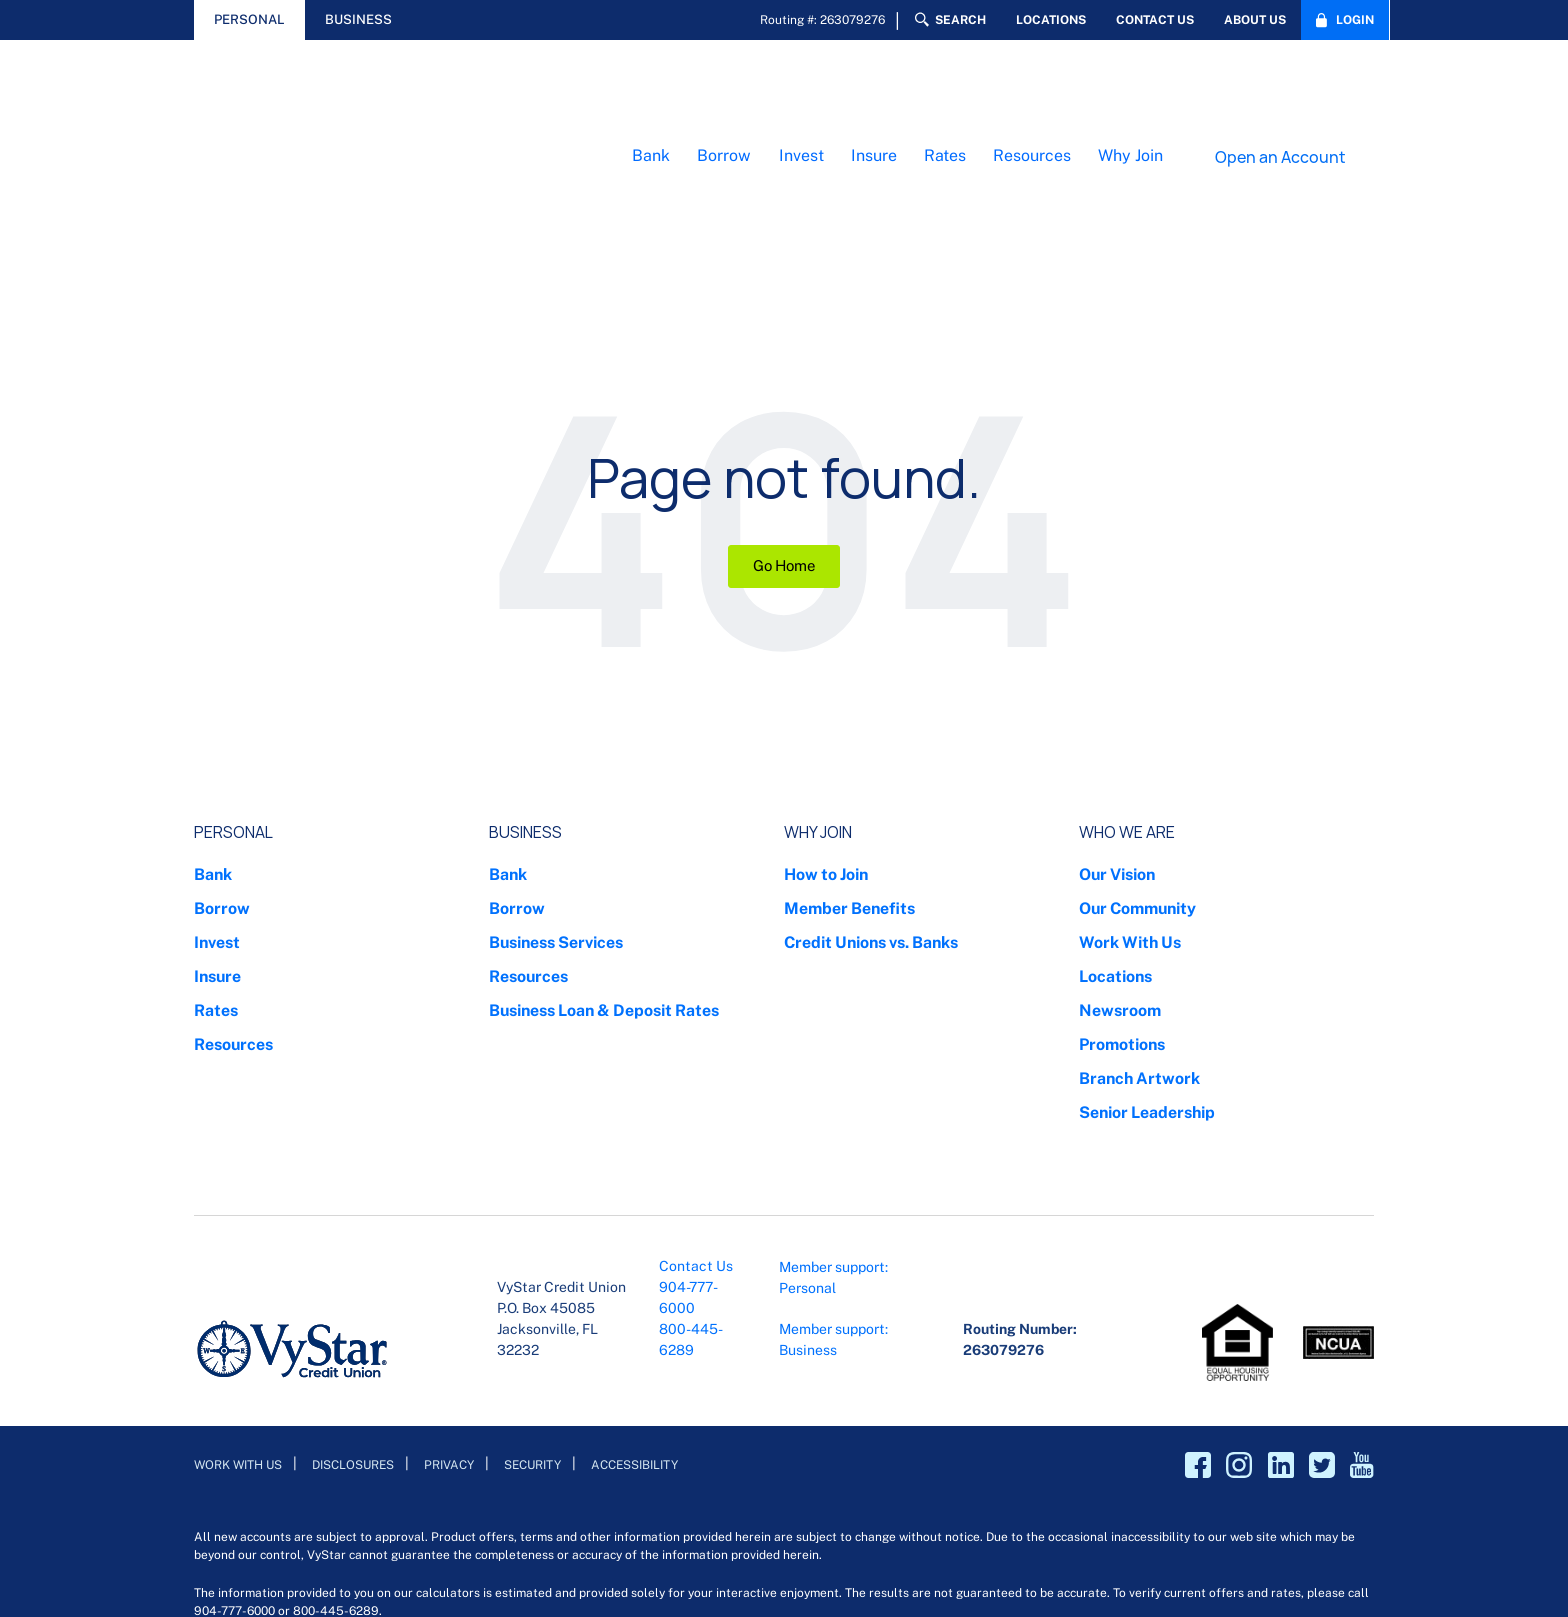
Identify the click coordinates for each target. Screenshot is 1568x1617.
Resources (1032, 87)
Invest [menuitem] (217, 805)
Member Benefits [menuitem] (849, 771)
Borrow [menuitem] (222, 771)
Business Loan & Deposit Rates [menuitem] (604, 873)
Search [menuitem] (960, 20)
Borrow (724, 87)
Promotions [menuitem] (1122, 907)
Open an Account (1280, 88)
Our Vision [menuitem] (1117, 737)
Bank (651, 87)
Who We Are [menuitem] (1127, 695)
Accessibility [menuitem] (634, 1328)
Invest (801, 87)
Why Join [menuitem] (818, 695)
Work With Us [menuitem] (1130, 805)
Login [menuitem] (1355, 20)
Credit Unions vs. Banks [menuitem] (871, 805)
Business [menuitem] (525, 695)
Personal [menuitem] (233, 695)
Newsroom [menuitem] (1120, 873)
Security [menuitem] (532, 1328)
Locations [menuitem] (1051, 20)
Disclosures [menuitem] (353, 1328)
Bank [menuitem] (213, 737)
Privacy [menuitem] (449, 1328)
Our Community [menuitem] (1137, 771)
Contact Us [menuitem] (1155, 20)
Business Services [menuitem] (556, 805)
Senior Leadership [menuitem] (1147, 975)
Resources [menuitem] (233, 907)
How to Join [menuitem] (826, 737)
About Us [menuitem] (1255, 20)
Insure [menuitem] (217, 839)
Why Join (1130, 87)
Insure (874, 87)
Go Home (784, 429)
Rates (945, 87)
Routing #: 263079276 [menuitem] (822, 20)
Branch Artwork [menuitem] (1139, 941)
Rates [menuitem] (216, 873)
